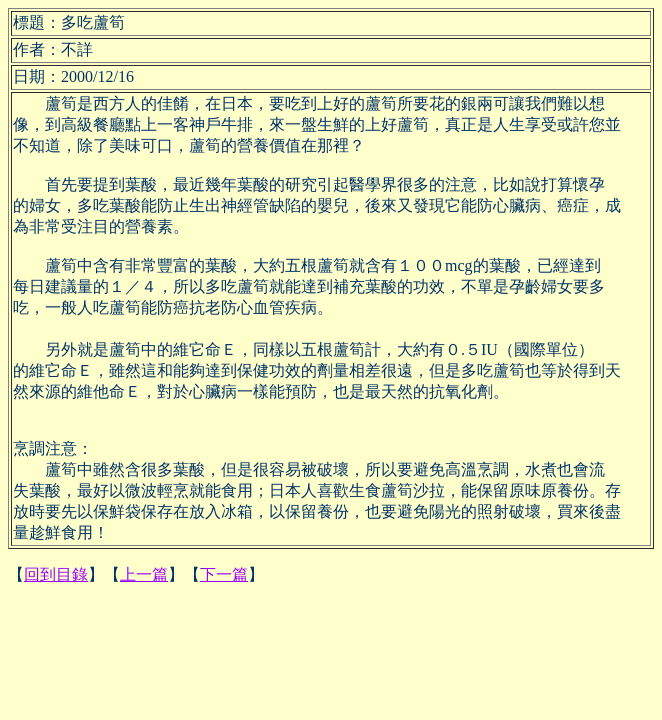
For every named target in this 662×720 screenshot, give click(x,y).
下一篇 (224, 574)
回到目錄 (56, 574)
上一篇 (144, 574)
